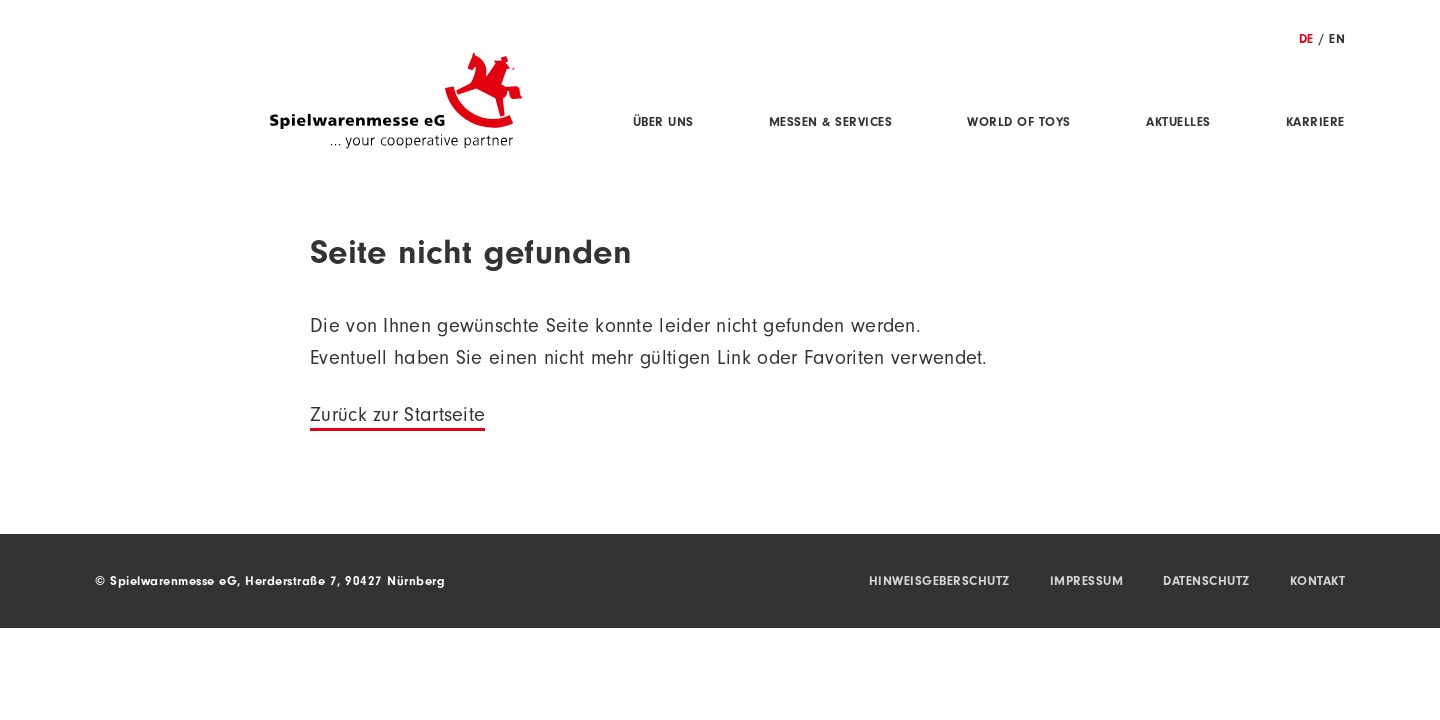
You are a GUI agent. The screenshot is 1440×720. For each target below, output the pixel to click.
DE (1306, 40)
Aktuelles (1178, 123)
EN (1337, 40)
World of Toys (1019, 123)
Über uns (663, 123)
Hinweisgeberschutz (939, 582)
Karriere (1315, 123)
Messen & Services (831, 123)
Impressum (1087, 582)
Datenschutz (1206, 582)
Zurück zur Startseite (397, 418)
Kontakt (1318, 582)
